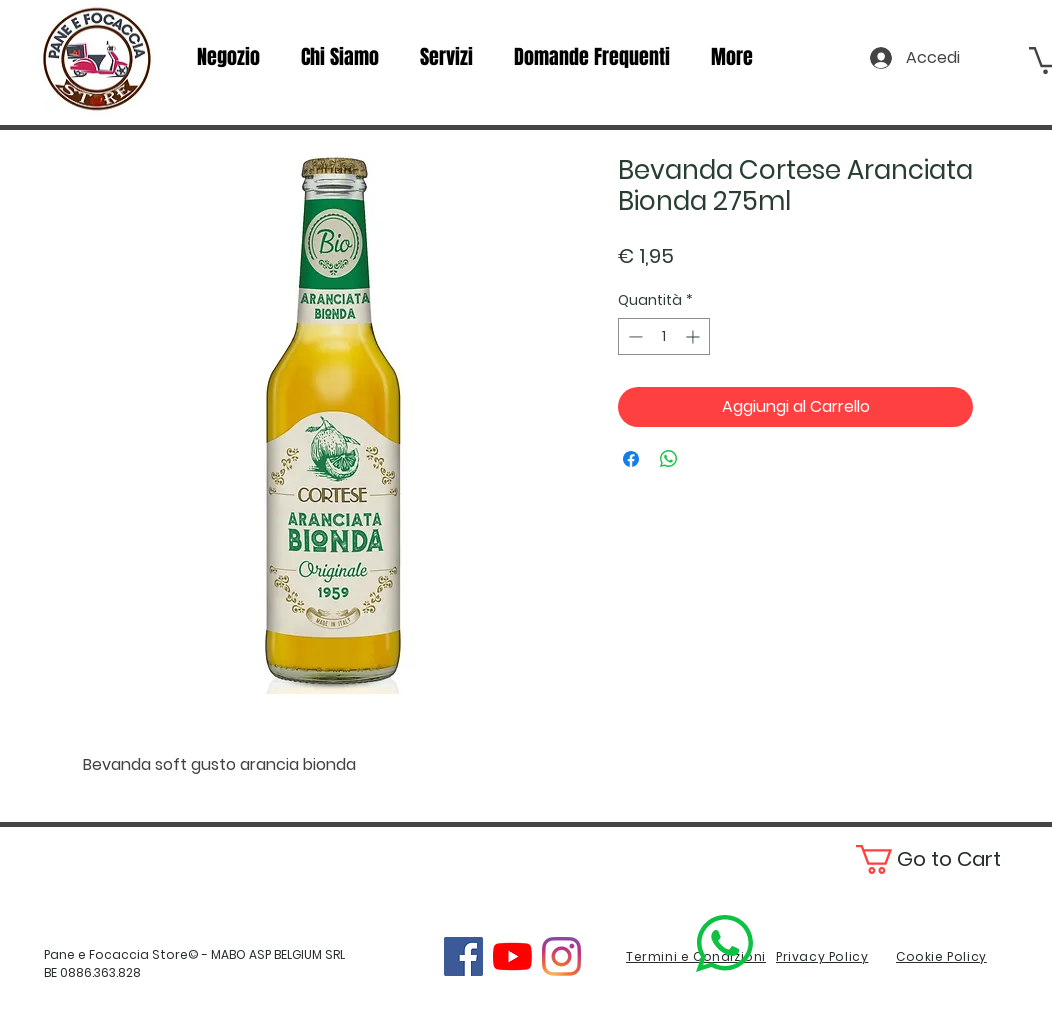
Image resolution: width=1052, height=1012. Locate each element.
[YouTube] (512, 956)
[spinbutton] (664, 336)
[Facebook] (463, 956)
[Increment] (694, 336)
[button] (949, 859)
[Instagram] (561, 956)
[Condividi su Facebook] (631, 459)
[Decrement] (633, 336)
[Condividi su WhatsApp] (669, 459)
